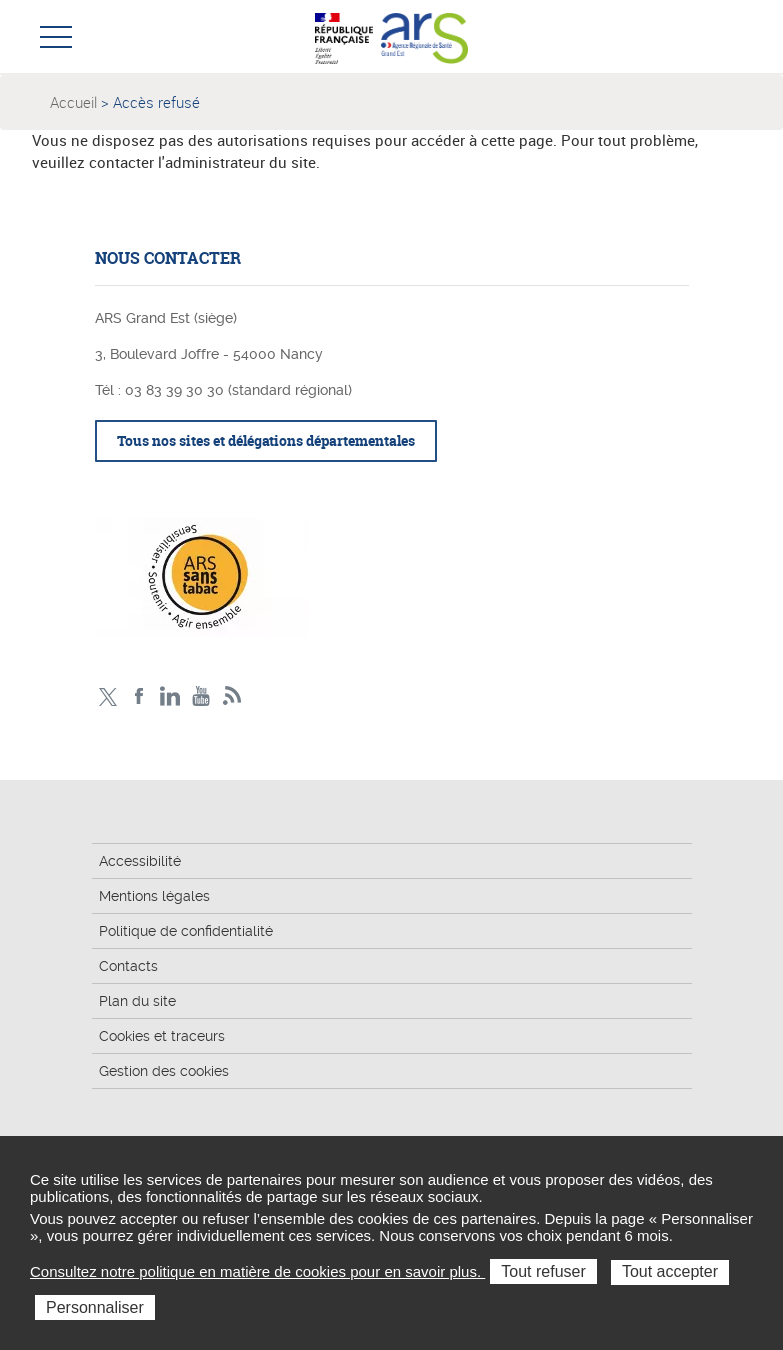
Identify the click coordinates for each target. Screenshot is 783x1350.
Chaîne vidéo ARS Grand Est (201, 696)
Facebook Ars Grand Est (139, 696)
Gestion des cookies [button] (164, 1071)
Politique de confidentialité (186, 931)
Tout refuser (543, 1271)
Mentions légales (154, 896)
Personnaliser (95, 1307)
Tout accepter (670, 1271)
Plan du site (137, 1001)
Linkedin (170, 696)
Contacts (128, 966)
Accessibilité (140, 861)
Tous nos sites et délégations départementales (266, 440)
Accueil (73, 102)
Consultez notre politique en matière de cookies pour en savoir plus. (257, 1271)
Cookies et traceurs (162, 1036)
